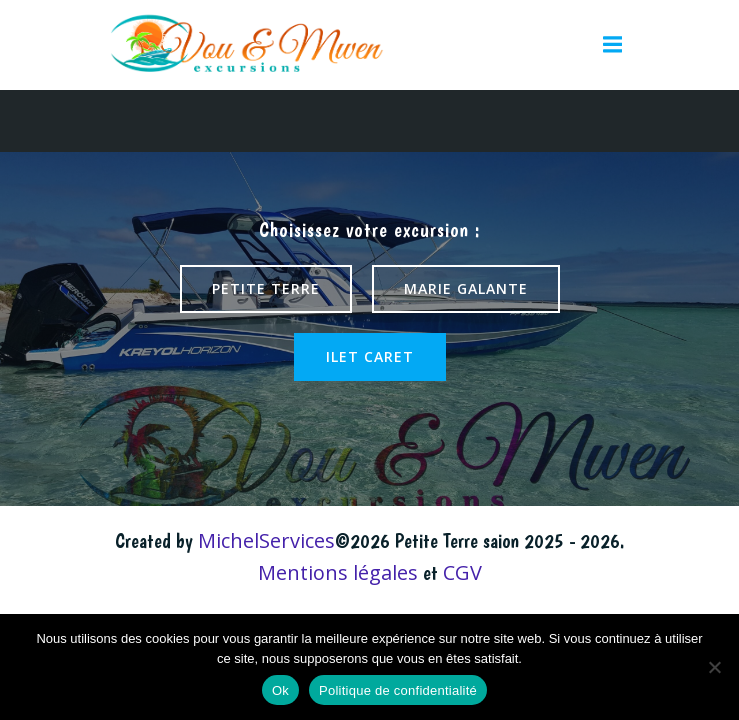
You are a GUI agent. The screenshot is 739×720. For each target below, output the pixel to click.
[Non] (714, 667)
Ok (280, 690)
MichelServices (266, 540)
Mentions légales (338, 572)
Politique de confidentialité (398, 690)
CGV (462, 572)
